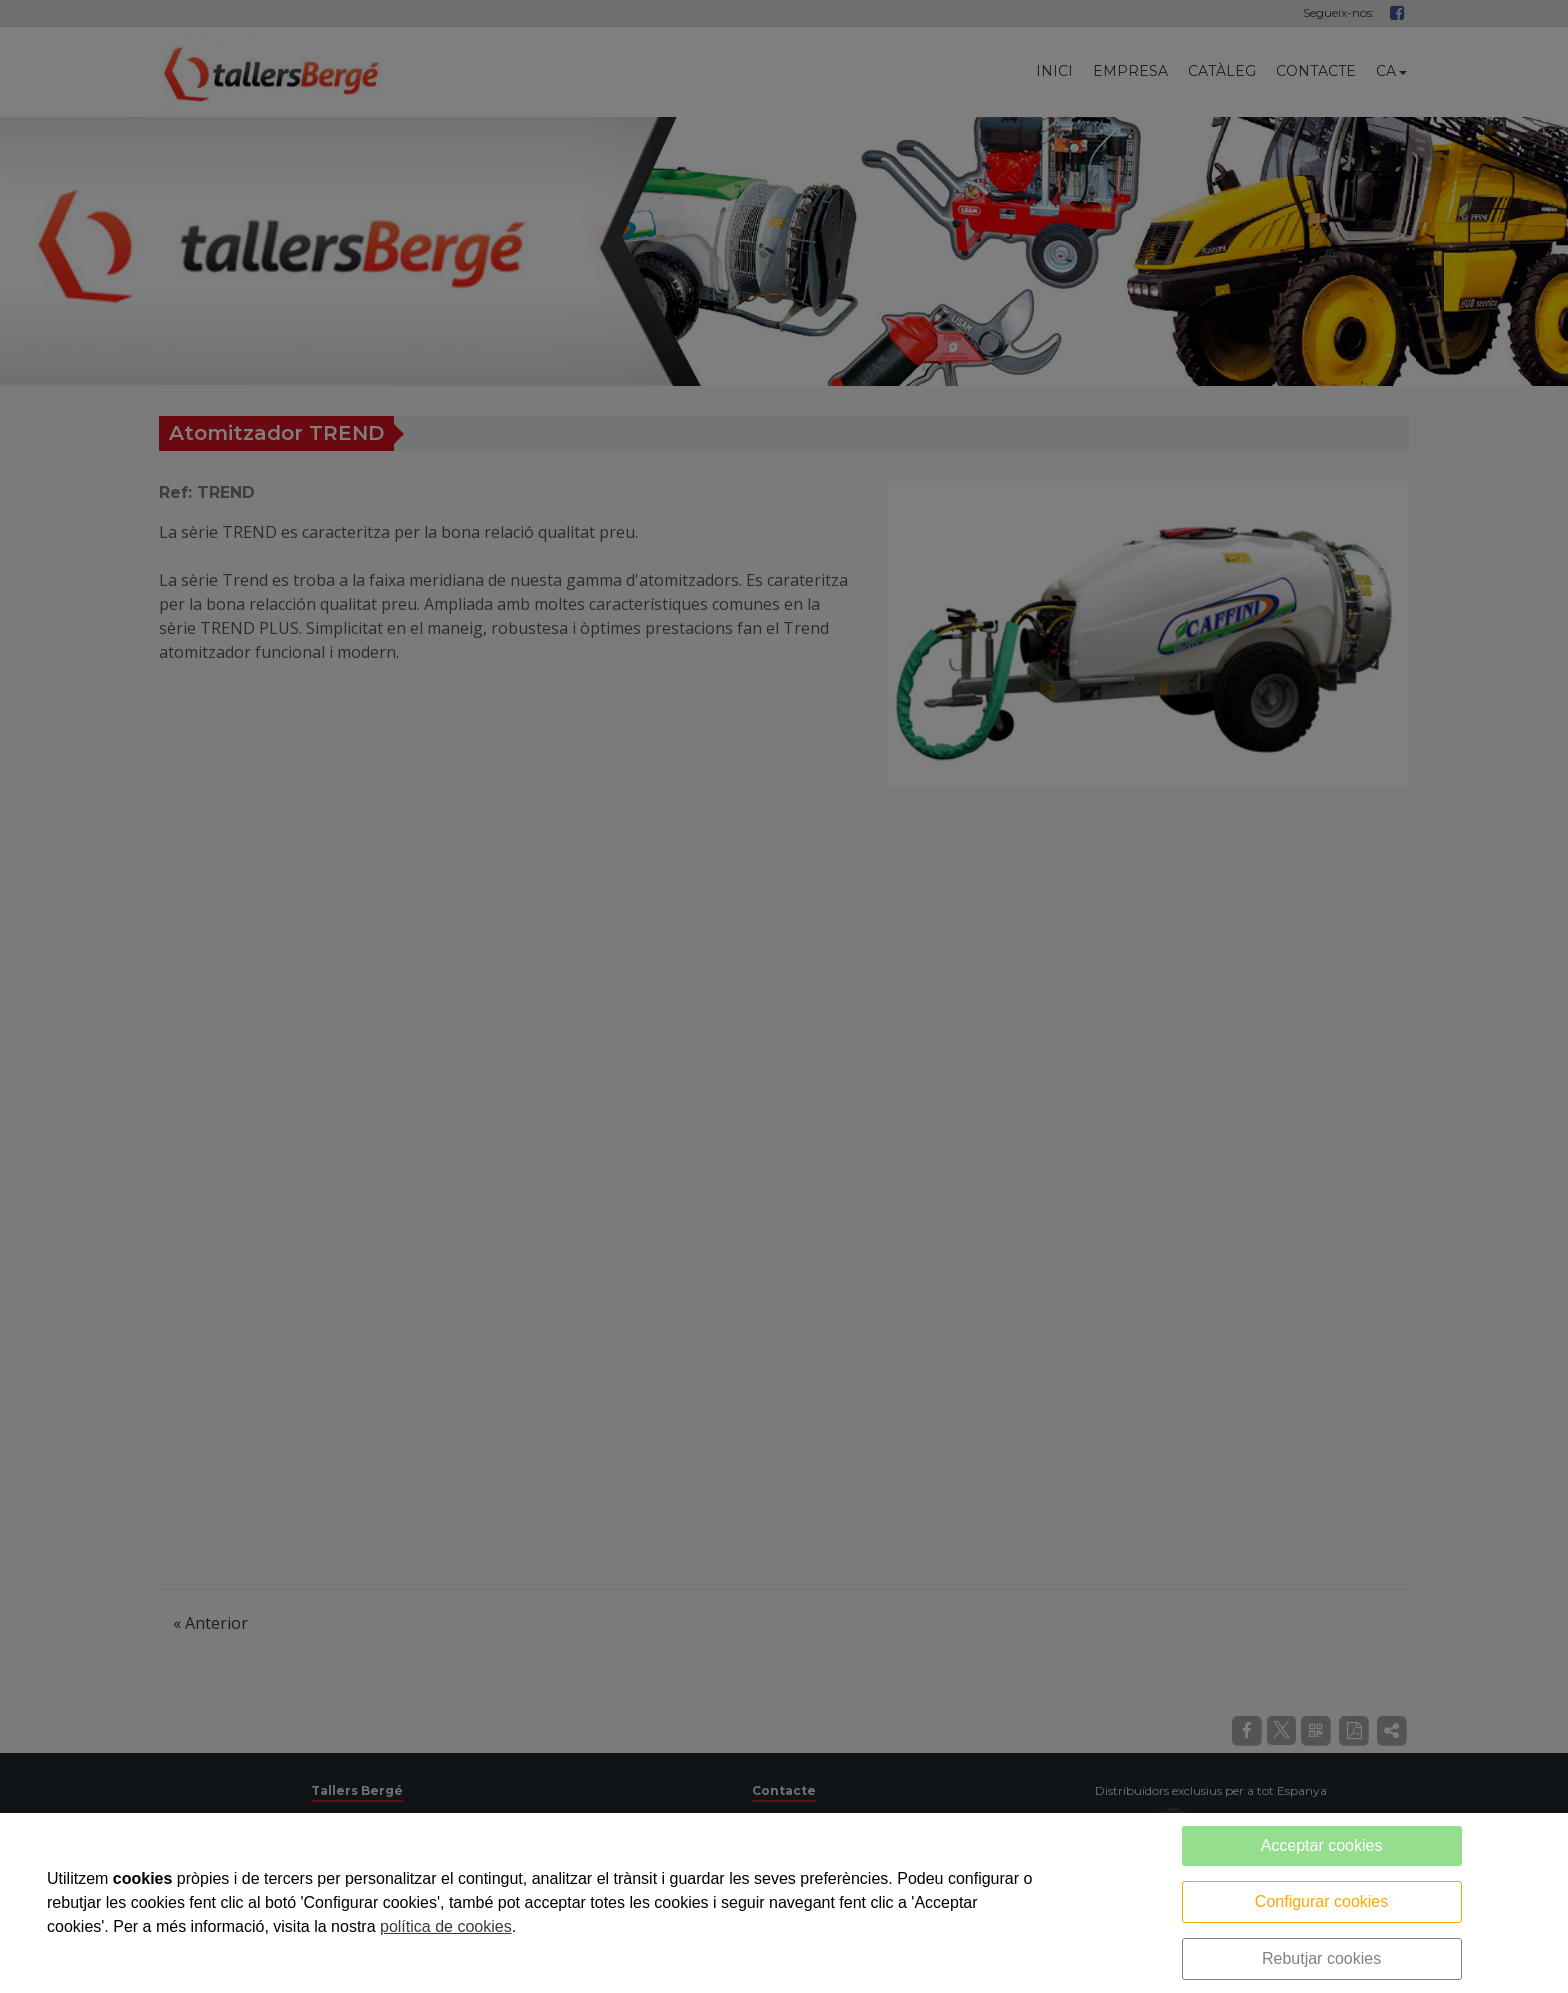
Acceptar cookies (1322, 1845)
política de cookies (446, 1926)
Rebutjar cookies (1321, 1958)
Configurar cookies (1321, 1901)
